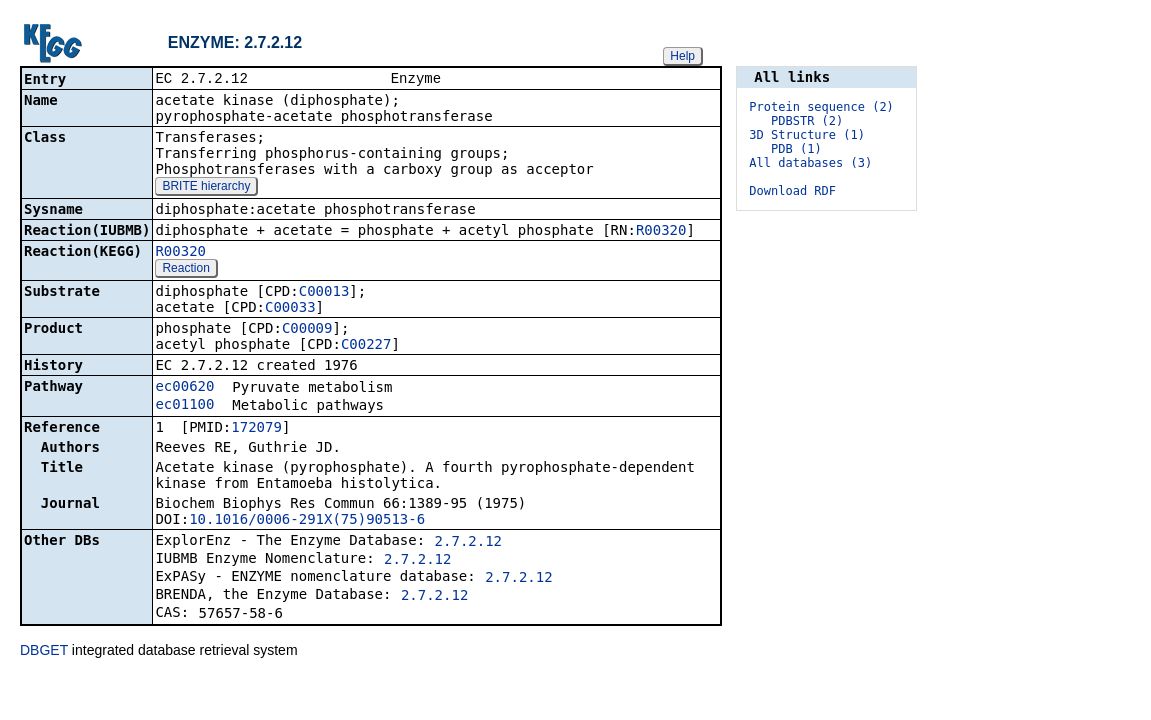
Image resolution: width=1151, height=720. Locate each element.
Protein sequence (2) (821, 107)
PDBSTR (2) (807, 121)
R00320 (661, 232)
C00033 (290, 309)
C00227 (366, 346)
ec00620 (184, 388)
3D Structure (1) (807, 135)
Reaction (185, 270)
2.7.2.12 (468, 543)
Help (682, 56)
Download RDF (792, 191)
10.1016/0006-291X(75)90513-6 (307, 521)
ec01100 (184, 406)
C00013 (324, 293)
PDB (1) (796, 149)
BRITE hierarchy (206, 188)
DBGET (44, 652)
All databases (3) (810, 163)
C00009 (307, 330)
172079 (256, 429)
